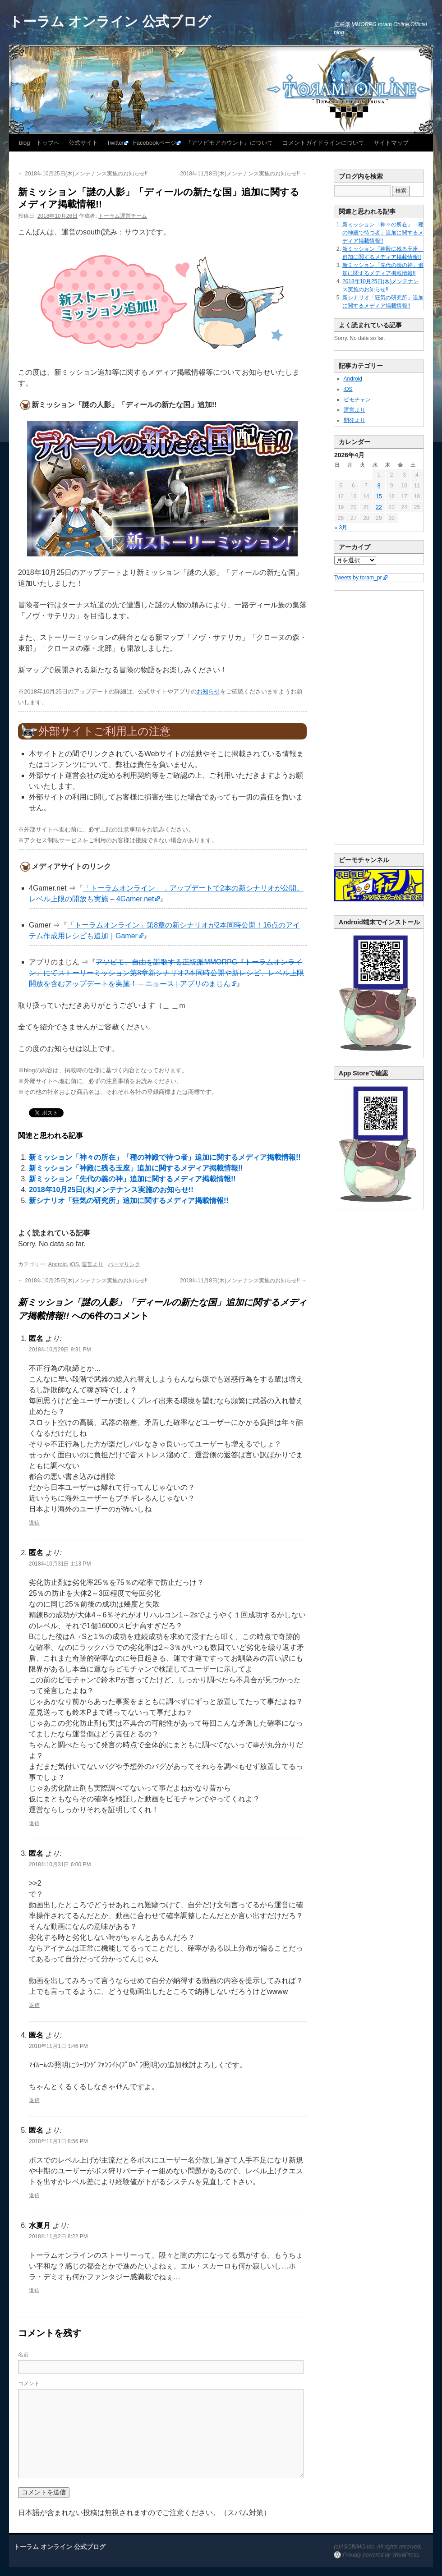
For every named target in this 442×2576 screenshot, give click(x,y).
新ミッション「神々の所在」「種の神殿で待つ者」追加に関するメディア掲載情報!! (165, 1157)
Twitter (115, 142)
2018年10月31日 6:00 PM (60, 1864)
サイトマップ (391, 142)
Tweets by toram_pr (358, 577)
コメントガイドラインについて (323, 142)
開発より (354, 420)
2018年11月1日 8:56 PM (58, 2141)
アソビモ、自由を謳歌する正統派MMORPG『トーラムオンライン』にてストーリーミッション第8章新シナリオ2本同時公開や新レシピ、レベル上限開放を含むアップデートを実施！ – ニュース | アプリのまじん (166, 972)
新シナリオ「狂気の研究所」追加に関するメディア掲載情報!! (129, 1200)
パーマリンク (124, 1264)
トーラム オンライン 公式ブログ (110, 21)
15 (379, 496)
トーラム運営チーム (122, 216)
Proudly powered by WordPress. (381, 2555)
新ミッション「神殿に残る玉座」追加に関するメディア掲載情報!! (136, 1168)
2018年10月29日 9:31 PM (60, 1349)
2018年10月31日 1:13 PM (60, 1564)
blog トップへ (39, 142)
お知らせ (208, 691)
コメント (29, 2383)
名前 (23, 2354)
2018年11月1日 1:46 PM (58, 2046)
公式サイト (83, 142)
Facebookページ (154, 142)
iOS (74, 1264)
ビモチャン (357, 399)
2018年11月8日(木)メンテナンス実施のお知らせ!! (243, 173)
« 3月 (341, 527)
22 (379, 507)
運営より (92, 1264)
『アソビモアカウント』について (229, 142)
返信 (34, 1523)
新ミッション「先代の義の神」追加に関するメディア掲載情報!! (132, 1179)
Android (57, 1264)
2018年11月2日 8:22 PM (58, 2236)
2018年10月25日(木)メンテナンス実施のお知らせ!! (82, 173)
